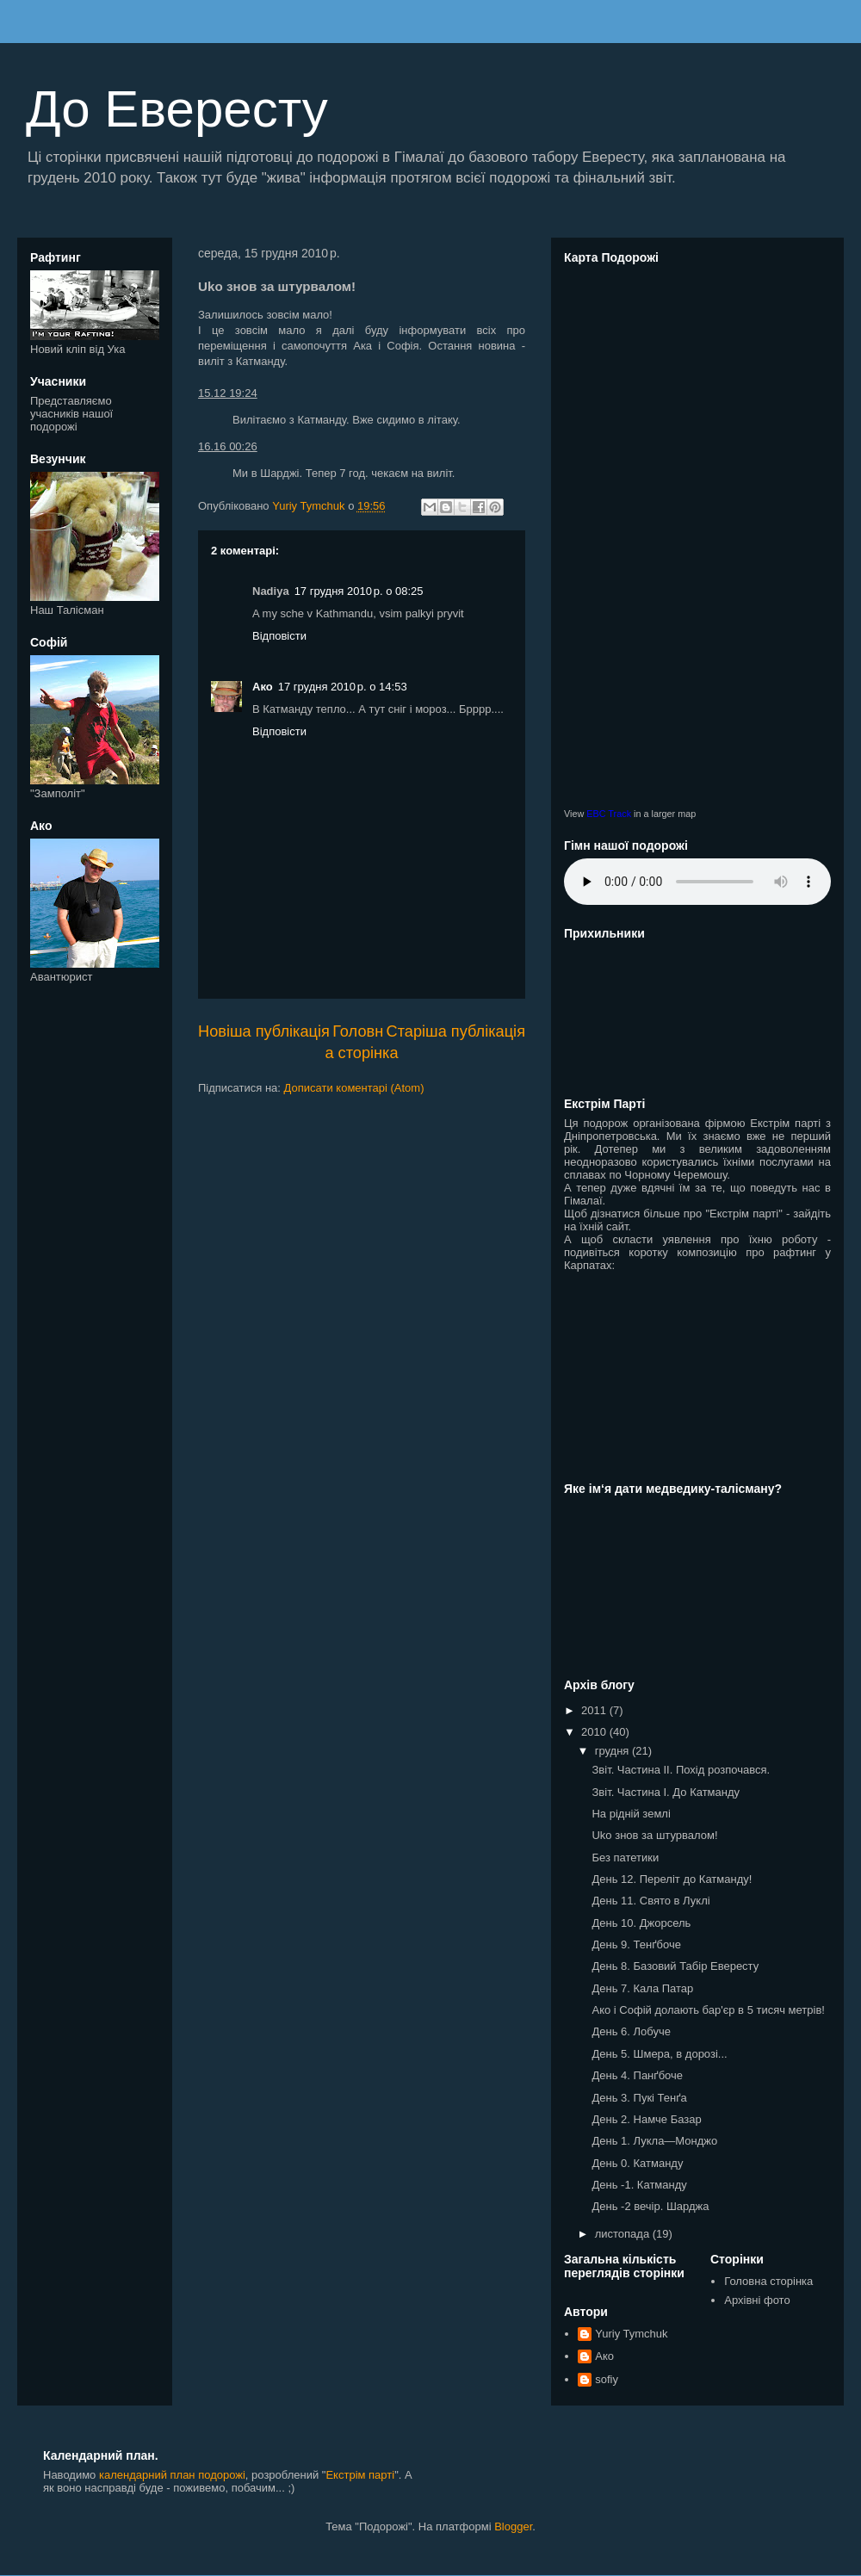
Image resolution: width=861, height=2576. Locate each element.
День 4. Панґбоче (637, 2075)
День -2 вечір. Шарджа (650, 2206)
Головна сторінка (768, 2281)
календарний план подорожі (172, 2474)
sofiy (606, 2379)
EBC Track (608, 813)
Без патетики (625, 1857)
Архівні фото (757, 2300)
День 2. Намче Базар (646, 2119)
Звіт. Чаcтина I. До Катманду (666, 1792)
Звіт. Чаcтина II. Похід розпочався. (681, 1769)
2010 (595, 1731)
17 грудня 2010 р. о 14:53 (342, 686)
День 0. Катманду (637, 2163)
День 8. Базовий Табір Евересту (675, 1966)
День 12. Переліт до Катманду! (672, 1879)
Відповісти (279, 635)
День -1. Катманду (639, 2184)
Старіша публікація (456, 1031)
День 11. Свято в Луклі (650, 1900)
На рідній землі (631, 1813)
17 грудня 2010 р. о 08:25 (359, 591)
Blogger (513, 2526)
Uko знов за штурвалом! (654, 1835)
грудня (613, 1750)
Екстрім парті (785, 1123)
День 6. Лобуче (631, 2031)
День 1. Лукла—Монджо (654, 2140)
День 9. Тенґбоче (636, 1944)
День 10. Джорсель (641, 1923)
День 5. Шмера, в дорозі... (659, 2053)
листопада (624, 2233)
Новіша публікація (264, 1031)
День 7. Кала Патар (642, 1988)
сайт (617, 1226)
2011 (595, 1710)
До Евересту (177, 109)
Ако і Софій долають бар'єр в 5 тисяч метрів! (708, 2009)
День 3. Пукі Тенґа (639, 2097)
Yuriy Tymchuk (631, 2333)
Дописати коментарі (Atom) (354, 1087)
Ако (262, 686)
